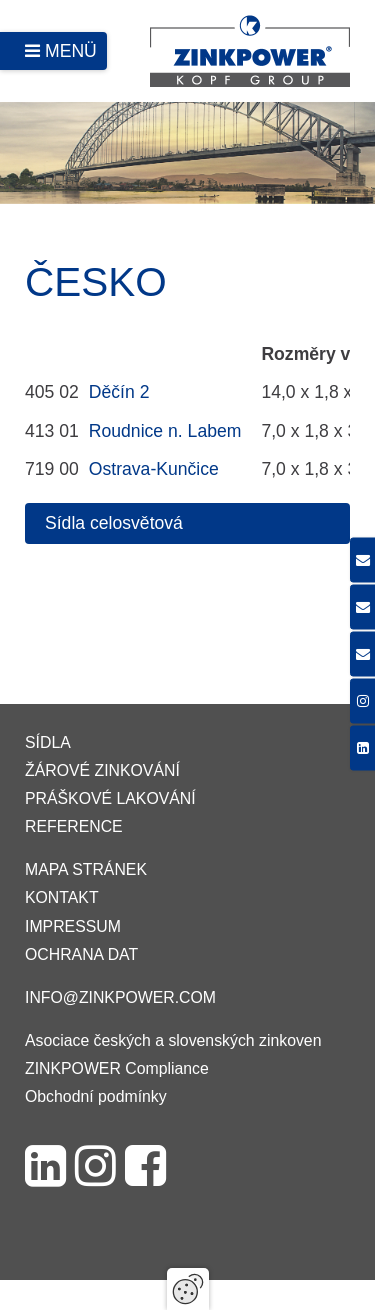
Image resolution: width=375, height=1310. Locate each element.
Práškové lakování (110, 798)
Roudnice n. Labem (165, 431)
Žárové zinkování (102, 770)
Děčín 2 (119, 392)
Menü (71, 51)
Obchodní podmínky (96, 1096)
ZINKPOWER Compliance (117, 1068)
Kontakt (62, 897)
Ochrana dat (81, 954)
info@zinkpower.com (120, 997)
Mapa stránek (86, 869)
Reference (74, 826)
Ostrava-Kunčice (154, 469)
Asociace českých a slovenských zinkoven (173, 1040)
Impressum (73, 926)
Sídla (48, 742)
